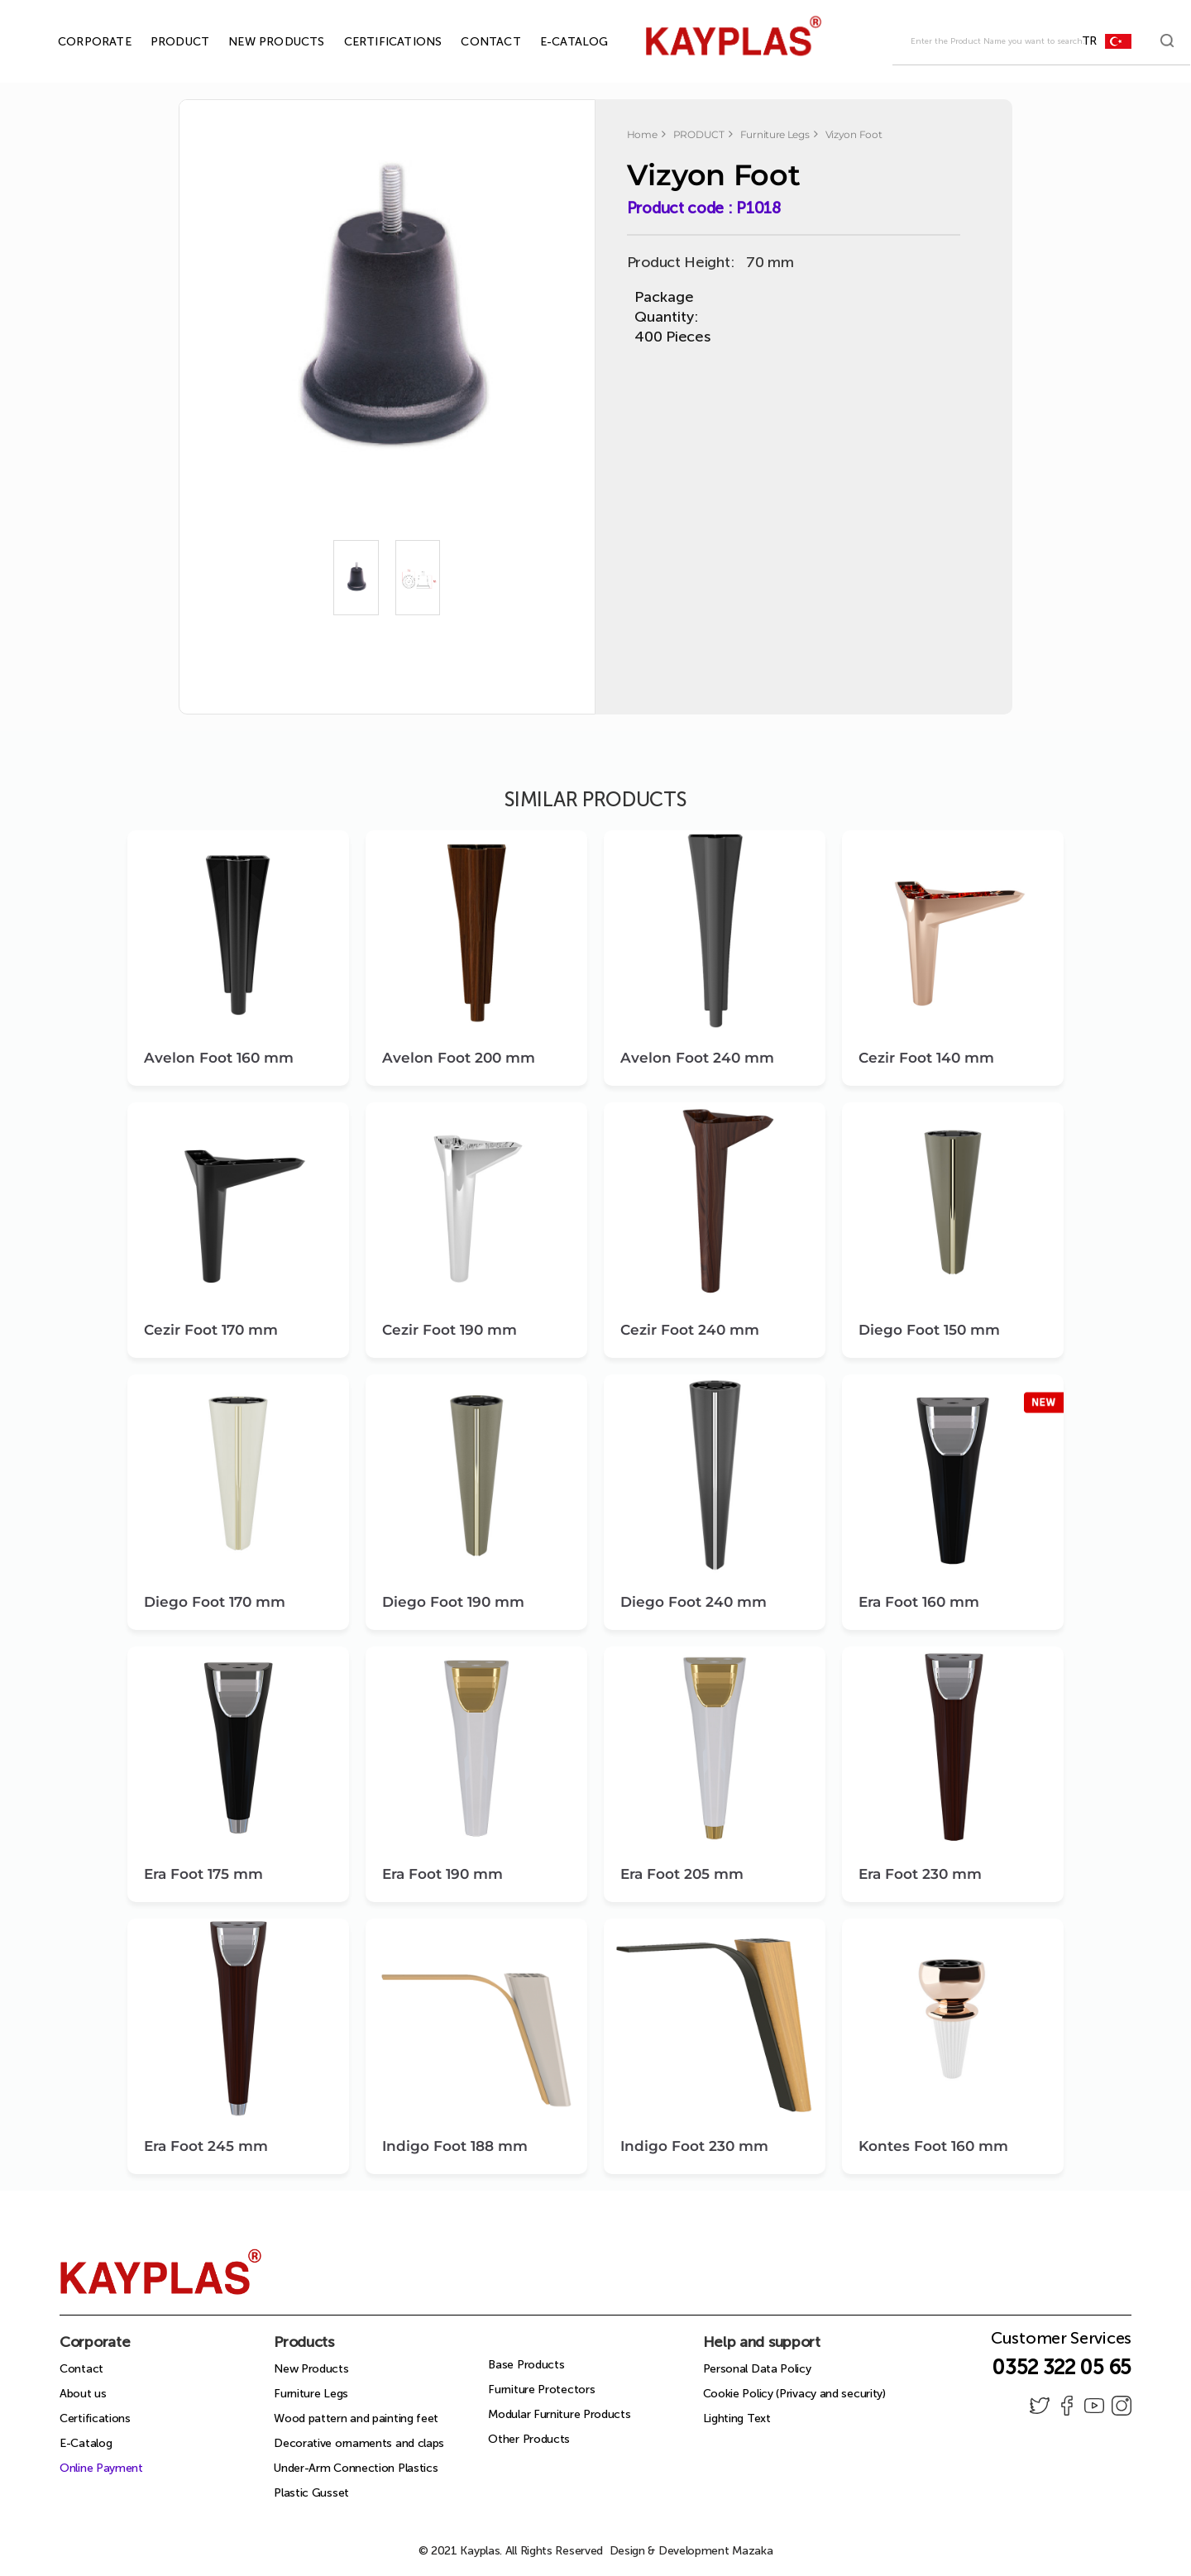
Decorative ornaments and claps (359, 2443)
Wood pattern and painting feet (356, 2418)
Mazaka (752, 2551)
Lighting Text (737, 2418)
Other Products (529, 2439)
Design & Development (691, 2551)
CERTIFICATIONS (374, 42)
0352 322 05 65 (1061, 2367)
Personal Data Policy (757, 2369)
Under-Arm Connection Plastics (356, 2468)
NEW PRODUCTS (257, 42)
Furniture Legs (311, 2394)
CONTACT (471, 42)
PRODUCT (161, 42)
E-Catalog (86, 2443)
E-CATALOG (555, 42)
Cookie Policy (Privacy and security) (794, 2394)
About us (83, 2394)
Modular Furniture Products (559, 2414)
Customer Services (1061, 2343)
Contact (81, 2369)
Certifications (95, 2418)
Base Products (526, 2365)
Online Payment (101, 2468)
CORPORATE (75, 42)
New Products (311, 2369)
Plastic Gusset (311, 2493)
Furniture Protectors (541, 2389)
